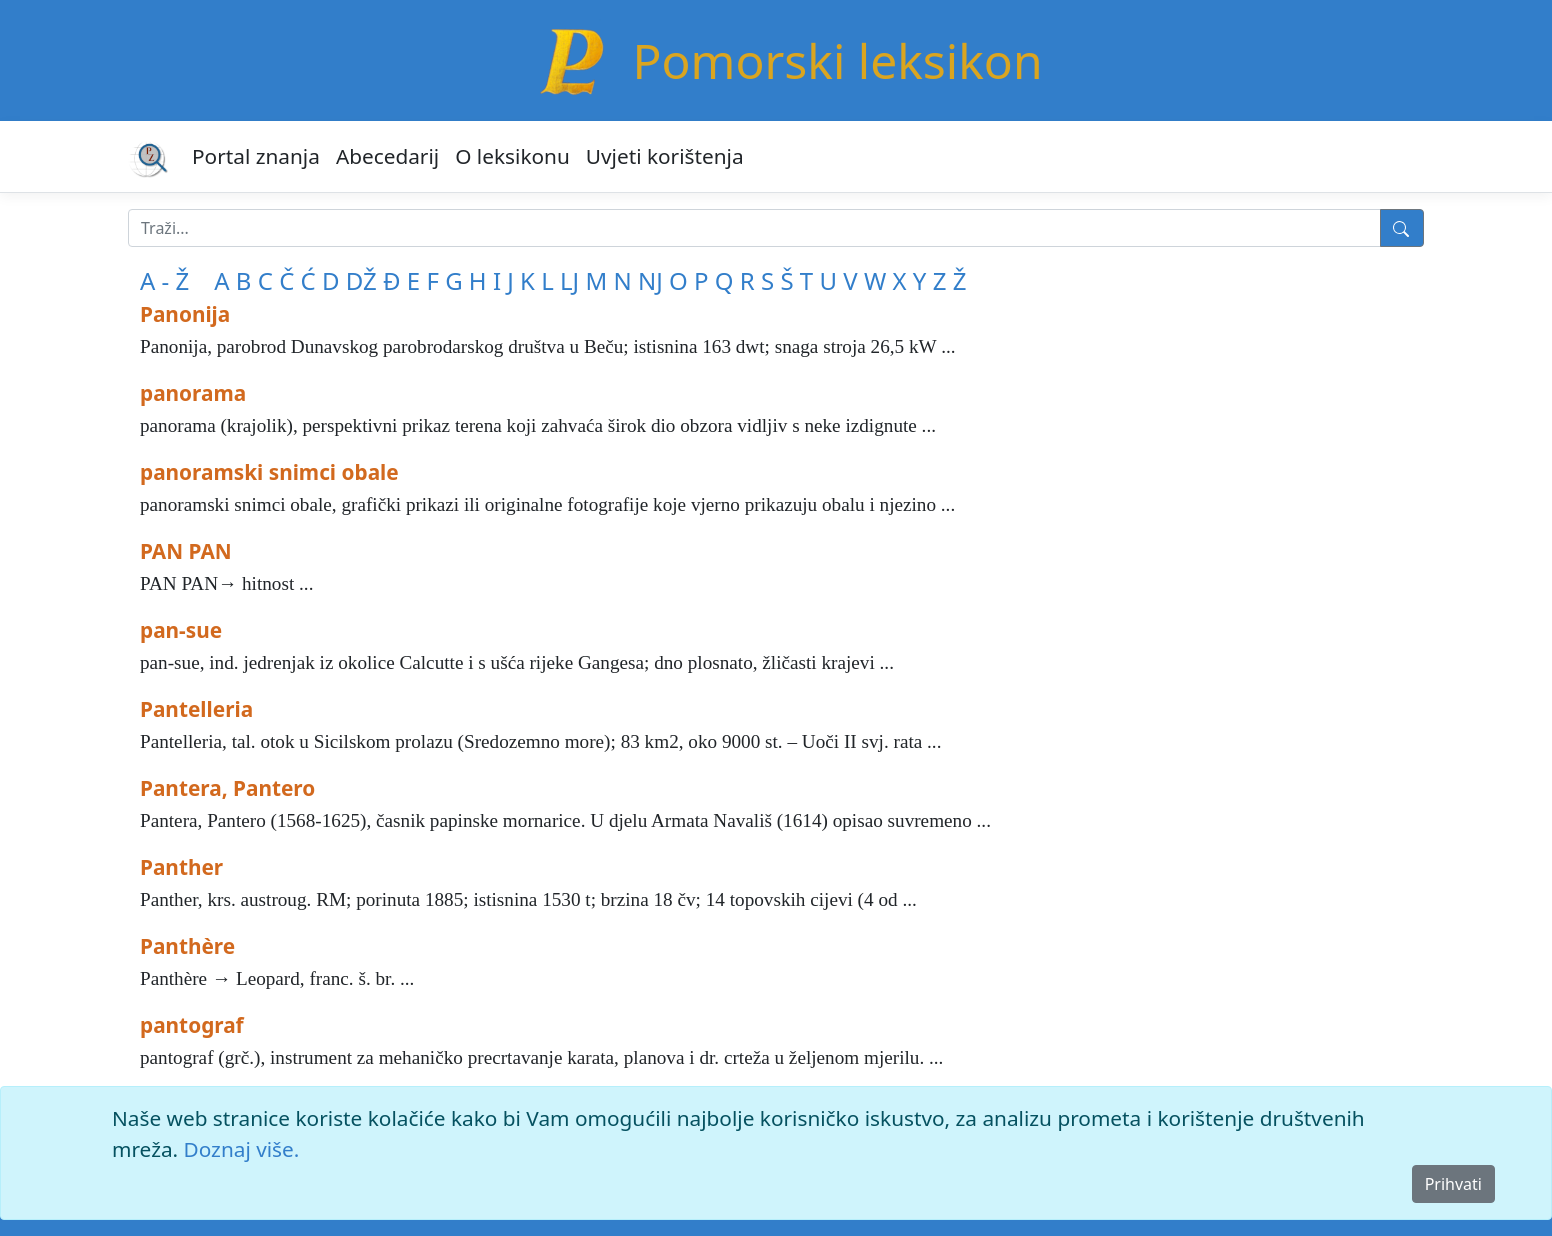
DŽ (361, 280)
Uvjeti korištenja (665, 156)
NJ (650, 280)
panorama (193, 393)
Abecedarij (387, 156)
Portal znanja (256, 156)
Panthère (187, 946)
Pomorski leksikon (837, 60)
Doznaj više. (242, 1149)
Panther (181, 867)
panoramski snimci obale (269, 472)
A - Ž (164, 280)
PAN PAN (186, 551)
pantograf (192, 1025)
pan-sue (181, 630)
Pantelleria (196, 709)
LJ (569, 280)
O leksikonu (512, 156)
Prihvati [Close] (1453, 1184)
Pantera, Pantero (227, 788)
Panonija (185, 314)
